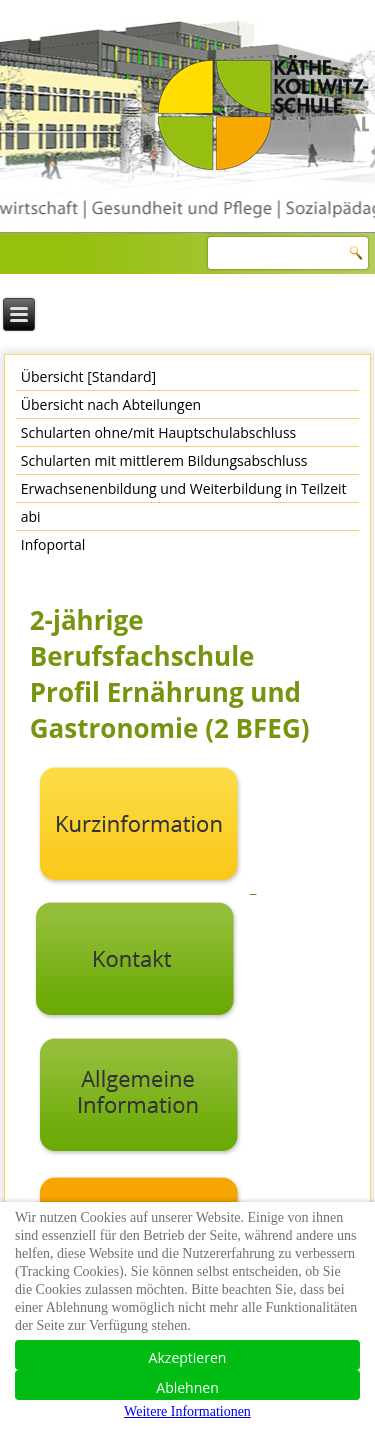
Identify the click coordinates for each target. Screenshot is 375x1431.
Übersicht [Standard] (88, 376)
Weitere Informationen (187, 1411)
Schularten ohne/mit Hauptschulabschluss (158, 432)
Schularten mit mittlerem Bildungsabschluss (164, 460)
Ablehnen (187, 1387)
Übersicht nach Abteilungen (111, 404)
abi (31, 516)
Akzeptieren (188, 1357)
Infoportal (53, 544)
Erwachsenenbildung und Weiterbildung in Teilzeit (184, 488)
